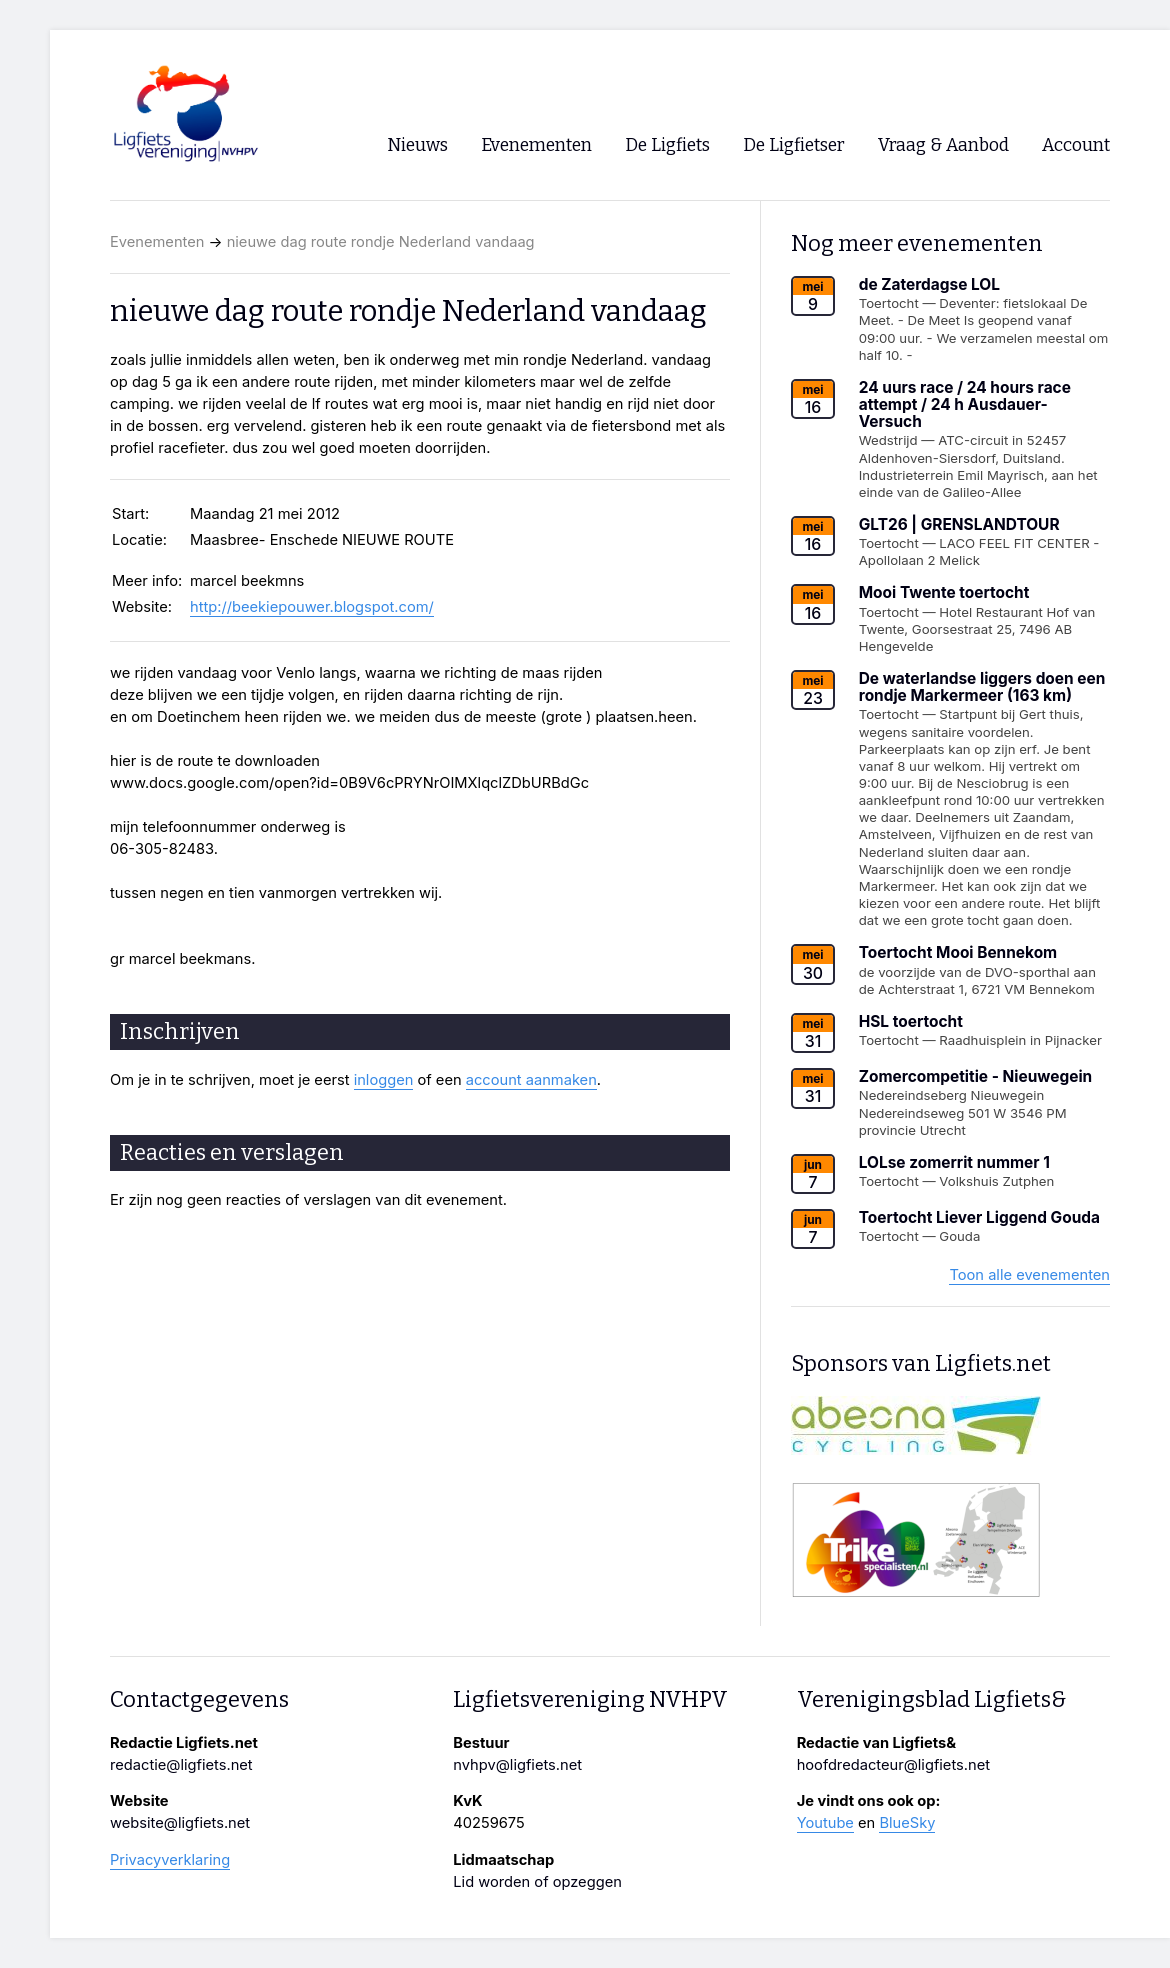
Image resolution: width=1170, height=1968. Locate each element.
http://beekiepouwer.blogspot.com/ (312, 607)
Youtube (825, 1823)
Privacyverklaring (170, 1860)
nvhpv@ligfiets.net (517, 1765)
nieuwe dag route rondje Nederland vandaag (381, 242)
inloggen (384, 1080)
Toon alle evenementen (1029, 1275)
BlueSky (907, 1823)
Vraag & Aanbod (943, 145)
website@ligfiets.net (180, 1823)
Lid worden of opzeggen (537, 1882)
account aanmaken (531, 1080)
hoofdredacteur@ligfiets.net (893, 1765)
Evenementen (157, 242)
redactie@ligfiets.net (181, 1765)
